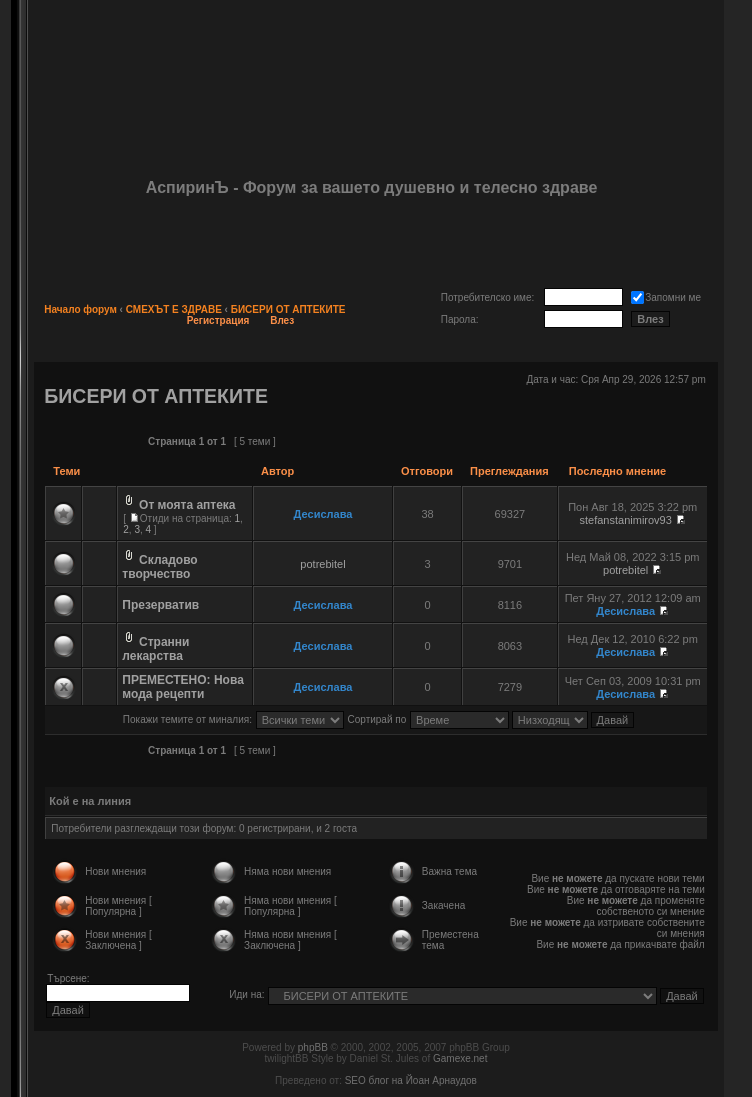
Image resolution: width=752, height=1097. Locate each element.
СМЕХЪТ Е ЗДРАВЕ (174, 309)
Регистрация (218, 320)
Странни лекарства (155, 649)
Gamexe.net (460, 1058)
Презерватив (160, 605)
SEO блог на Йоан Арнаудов (411, 1080)
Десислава (323, 514)
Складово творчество (159, 567)
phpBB (313, 1047)
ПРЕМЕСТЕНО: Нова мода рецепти (183, 687)
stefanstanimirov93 (626, 520)
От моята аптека (187, 505)
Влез (282, 320)
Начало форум (80, 309)
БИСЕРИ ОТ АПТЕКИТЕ (288, 309)
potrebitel (322, 564)
